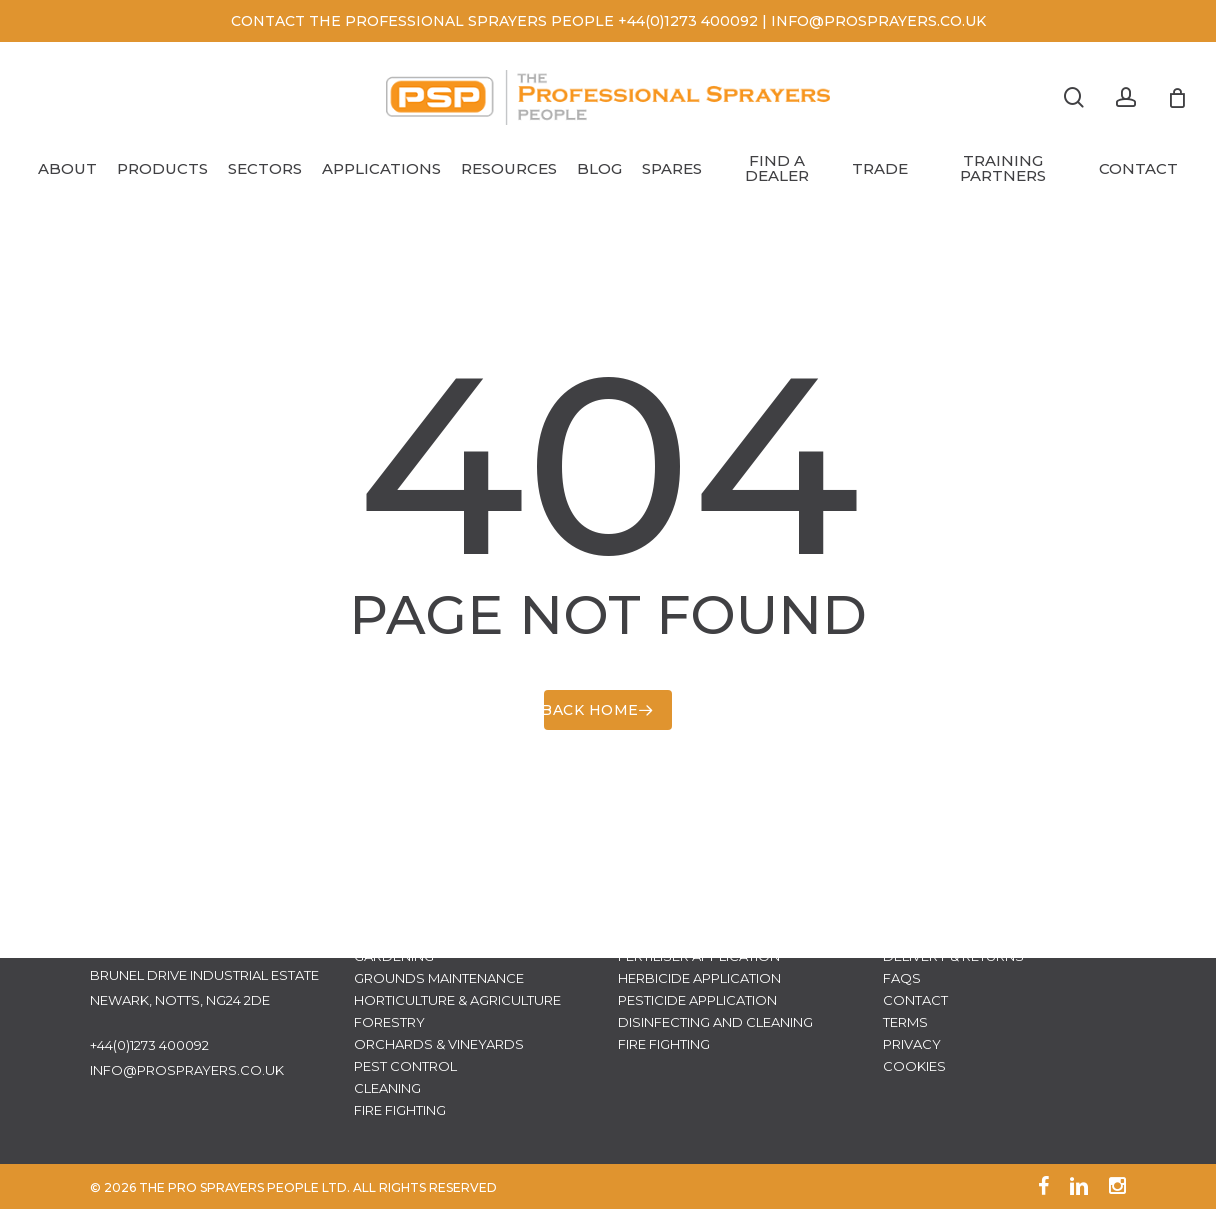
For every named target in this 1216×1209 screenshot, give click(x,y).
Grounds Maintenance (439, 978)
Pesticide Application (697, 1000)
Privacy (912, 1044)
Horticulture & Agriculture (457, 1000)
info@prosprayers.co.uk (187, 1070)
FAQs (902, 978)
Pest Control (405, 1066)
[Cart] (1177, 98)
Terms (905, 1022)
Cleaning (387, 1088)
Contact (915, 1000)
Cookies (914, 1066)
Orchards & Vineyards (439, 1044)
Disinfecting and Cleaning (715, 1022)
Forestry (389, 1022)
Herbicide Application (699, 978)
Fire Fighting (400, 1110)
